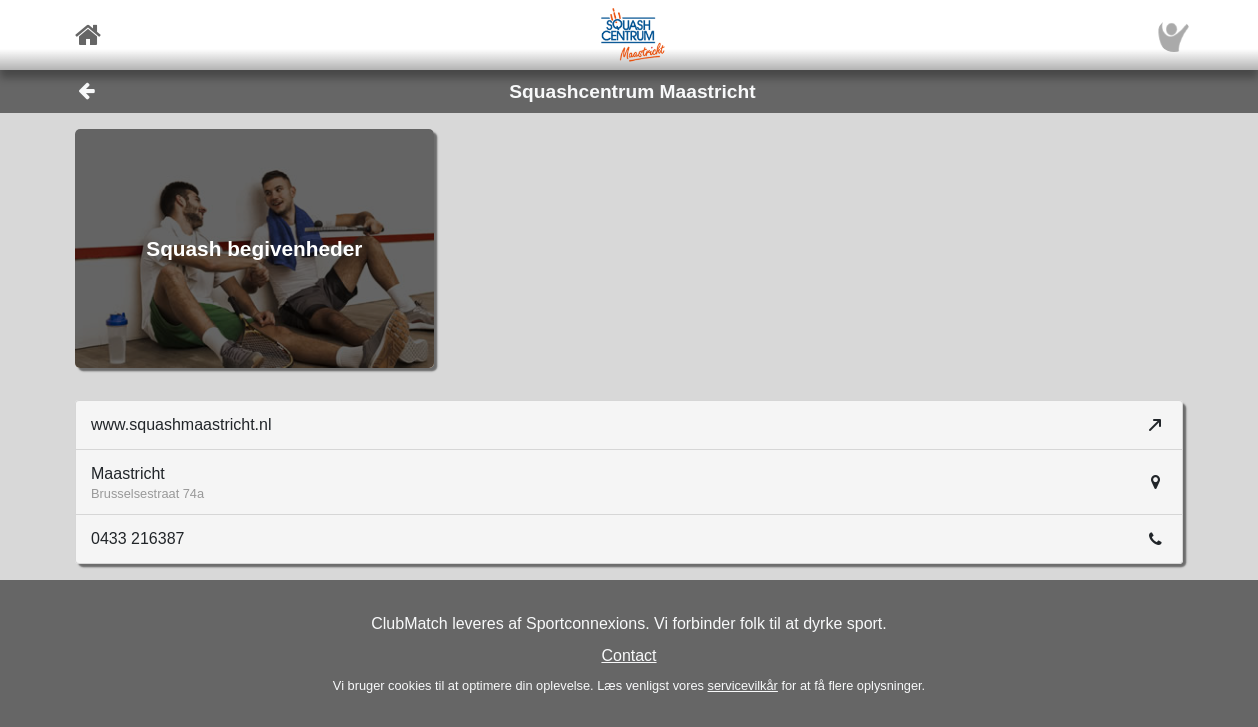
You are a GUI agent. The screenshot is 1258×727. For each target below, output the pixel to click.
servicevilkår (742, 685)
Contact (628, 655)
